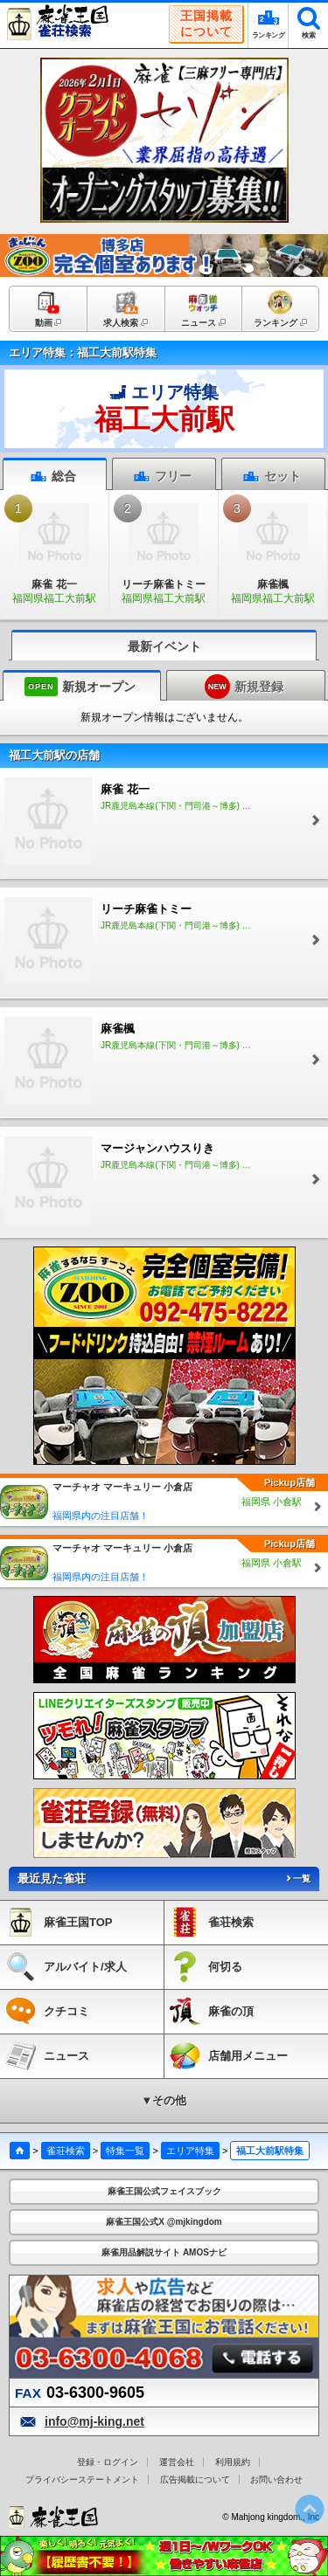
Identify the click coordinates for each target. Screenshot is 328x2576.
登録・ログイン (107, 2462)
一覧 (297, 1878)
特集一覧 (125, 2150)
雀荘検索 (65, 2150)
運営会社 (176, 2462)
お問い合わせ (276, 2479)
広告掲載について (195, 2479)
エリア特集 (190, 2150)
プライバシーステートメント (82, 2479)
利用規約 (232, 2462)
